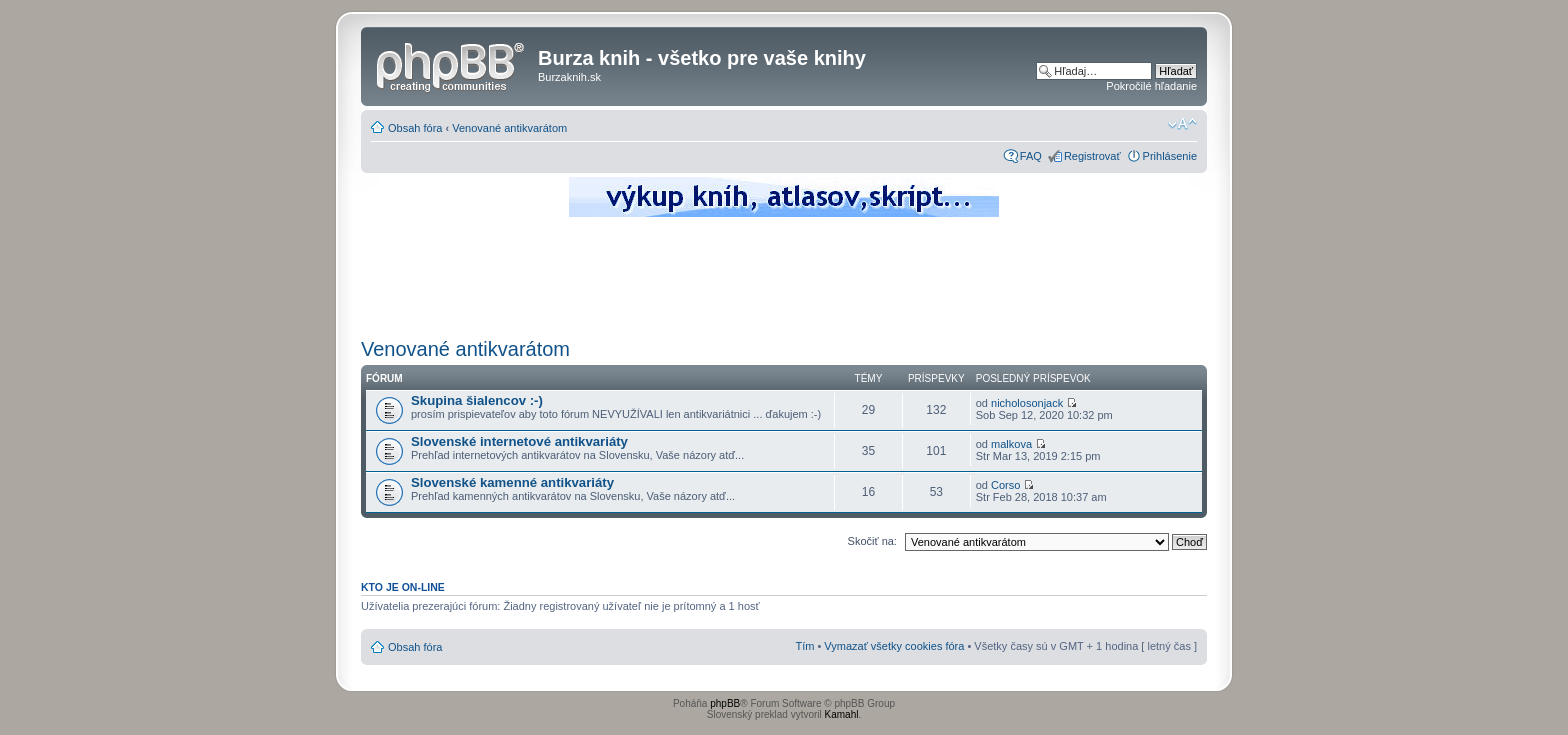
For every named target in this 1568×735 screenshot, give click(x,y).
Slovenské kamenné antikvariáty (512, 482)
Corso (1005, 485)
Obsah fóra (415, 128)
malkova (1011, 444)
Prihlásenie (1170, 156)
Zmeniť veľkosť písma (1182, 124)
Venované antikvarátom (509, 128)
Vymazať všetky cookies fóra (894, 646)
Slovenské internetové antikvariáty (519, 441)
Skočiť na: (872, 541)
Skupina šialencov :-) (477, 400)
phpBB (725, 703)
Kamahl (842, 714)
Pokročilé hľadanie (1151, 86)
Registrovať (1092, 156)
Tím (804, 646)
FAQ (1031, 156)
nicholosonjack (1027, 403)
